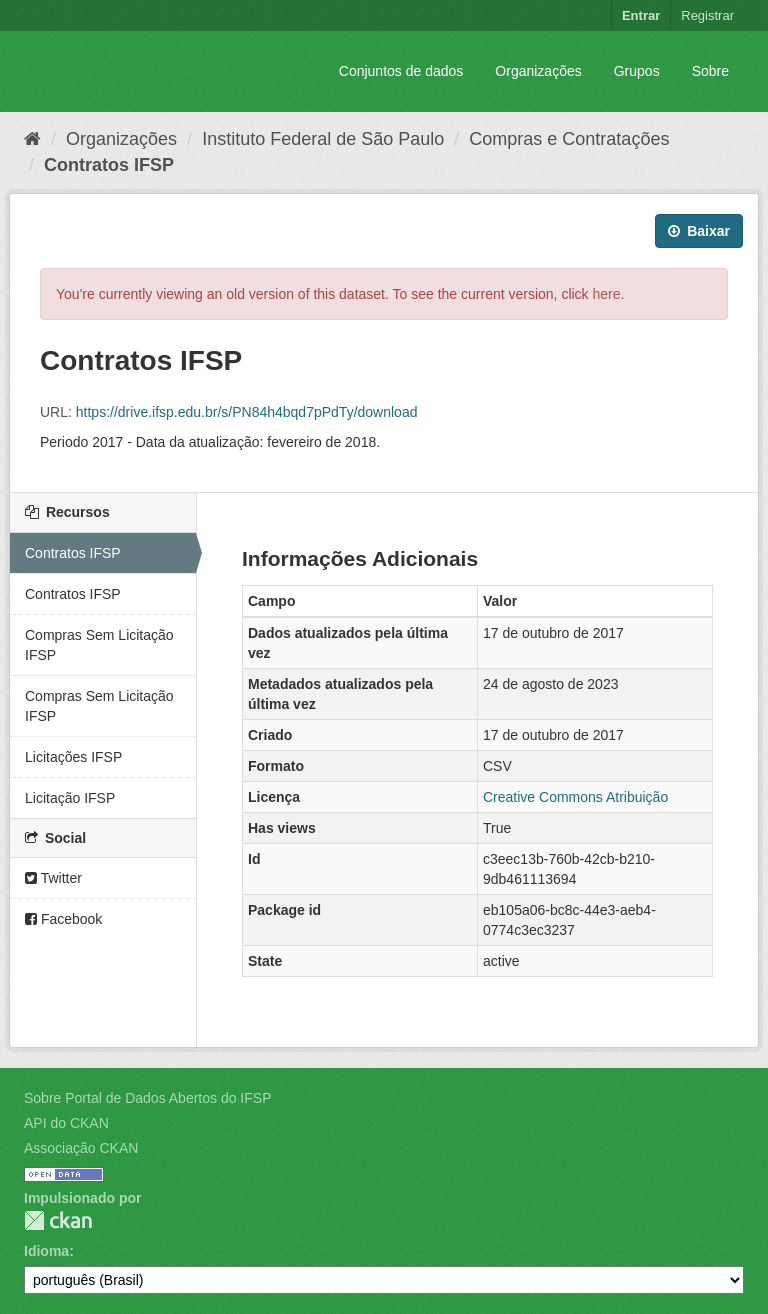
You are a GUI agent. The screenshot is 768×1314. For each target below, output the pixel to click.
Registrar (707, 15)
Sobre (710, 71)
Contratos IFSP (109, 165)
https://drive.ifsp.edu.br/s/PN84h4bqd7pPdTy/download (247, 412)
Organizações (538, 71)
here (607, 294)
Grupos (637, 71)
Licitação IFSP (70, 798)
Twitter (53, 878)
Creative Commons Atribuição (575, 797)
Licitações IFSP (73, 757)
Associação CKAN (81, 1148)
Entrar (641, 15)
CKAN (58, 1220)
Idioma (46, 1251)
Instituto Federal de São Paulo (323, 139)
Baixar (699, 231)
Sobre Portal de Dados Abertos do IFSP (147, 1098)
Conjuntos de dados (401, 71)
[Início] (32, 139)
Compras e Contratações (569, 139)
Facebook (63, 919)
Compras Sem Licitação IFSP (99, 645)
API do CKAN (66, 1123)
